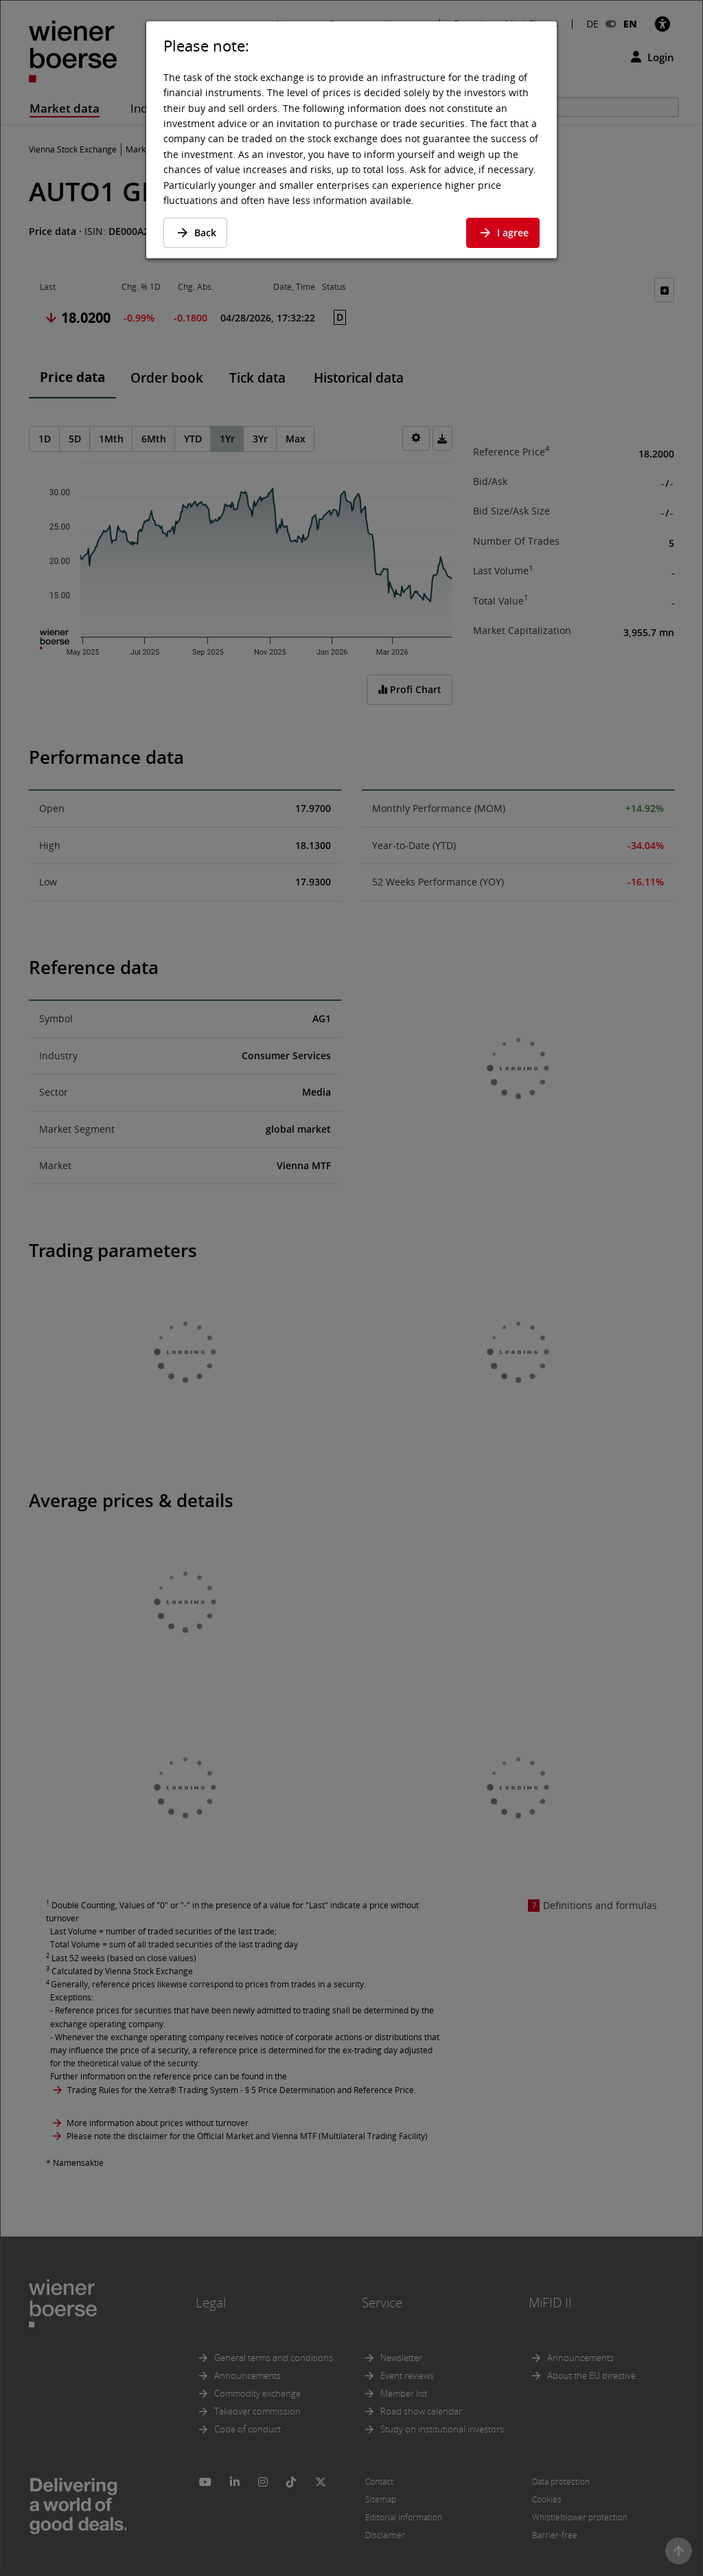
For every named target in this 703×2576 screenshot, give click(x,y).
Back (195, 232)
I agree (503, 232)
